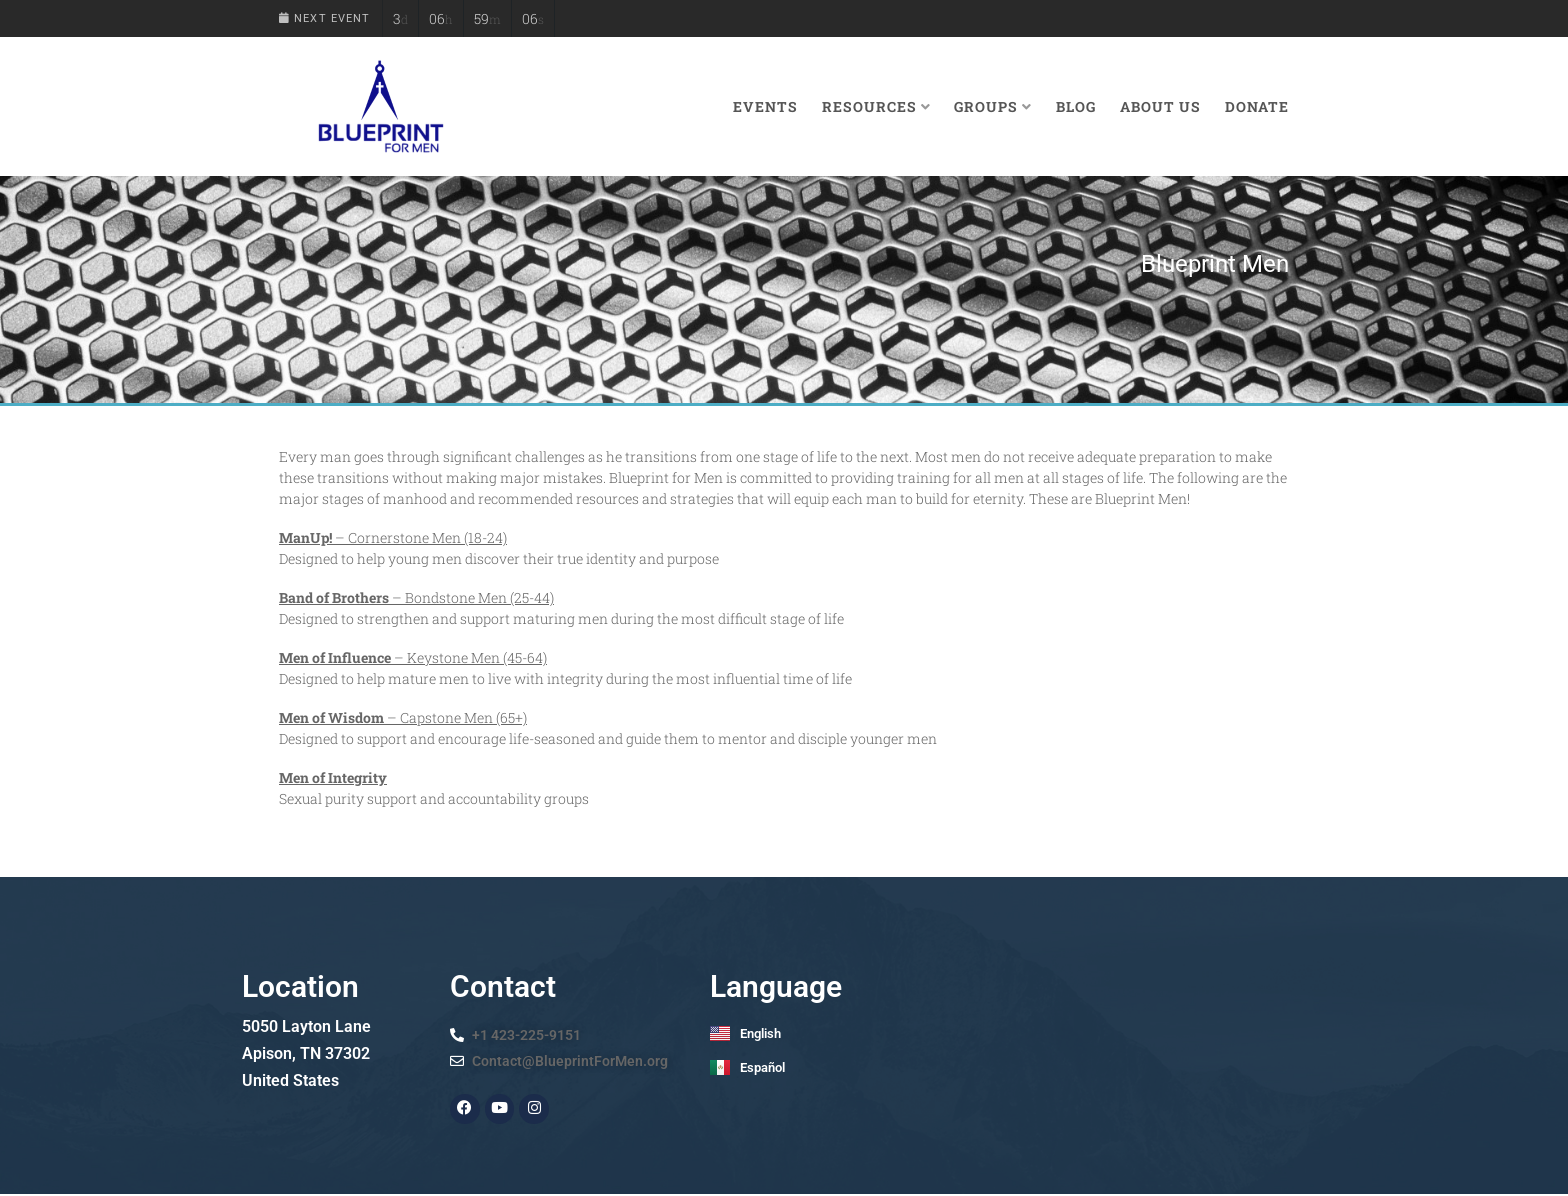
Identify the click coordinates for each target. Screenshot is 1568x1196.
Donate (1257, 106)
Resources (876, 106)
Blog (1076, 106)
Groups (993, 106)
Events (765, 106)
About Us (1160, 106)
